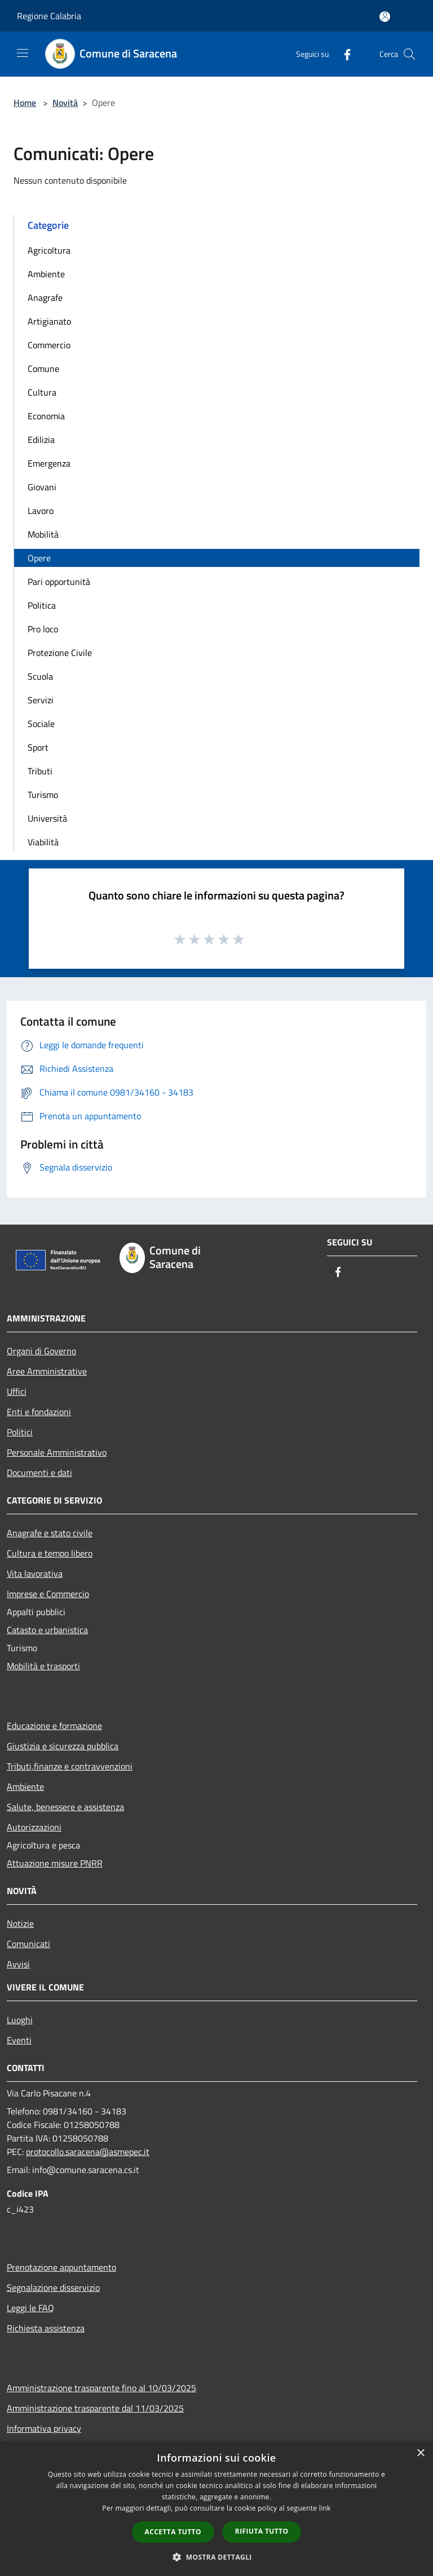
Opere (39, 558)
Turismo (43, 794)
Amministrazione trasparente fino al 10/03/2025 (101, 2388)
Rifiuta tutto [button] (262, 2531)
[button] (216, 2556)
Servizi (41, 700)
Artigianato (49, 321)
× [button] (420, 2453)
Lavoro (41, 510)
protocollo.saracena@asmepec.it (87, 2151)
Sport (38, 747)
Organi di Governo (41, 1351)
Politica (42, 605)
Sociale (41, 723)
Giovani (42, 487)
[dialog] (216, 2508)
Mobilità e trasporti (43, 1666)
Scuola (40, 676)
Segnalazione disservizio (53, 2287)
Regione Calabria (49, 16)
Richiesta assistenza (46, 2328)
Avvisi (18, 1964)
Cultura (42, 392)
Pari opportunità (59, 581)
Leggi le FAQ (30, 2308)
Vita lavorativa (35, 1573)
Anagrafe (45, 297)
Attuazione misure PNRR (55, 1863)
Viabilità (43, 842)
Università (47, 818)
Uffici (16, 1391)
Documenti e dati (39, 1472)
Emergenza (49, 463)
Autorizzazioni (34, 1827)
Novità (65, 102)
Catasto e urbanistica (47, 1630)
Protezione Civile (60, 652)
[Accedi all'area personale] (384, 16)
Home (25, 102)
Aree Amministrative (47, 1371)
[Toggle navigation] (22, 53)
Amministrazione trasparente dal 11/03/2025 (95, 2408)
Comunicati (28, 1943)
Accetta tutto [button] (173, 2532)
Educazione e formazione (54, 1725)
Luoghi (20, 2020)
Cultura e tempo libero (49, 1553)
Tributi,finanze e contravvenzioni (69, 1766)
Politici (20, 1432)
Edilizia (41, 439)
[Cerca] (409, 54)
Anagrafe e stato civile (49, 1533)
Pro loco (43, 629)
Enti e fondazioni (39, 1411)
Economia (46, 416)
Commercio (49, 345)
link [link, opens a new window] (325, 2508)
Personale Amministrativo (57, 1452)
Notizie (20, 1923)
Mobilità (43, 534)
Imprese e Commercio (48, 1593)
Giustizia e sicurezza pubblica (62, 1746)
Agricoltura (49, 250)
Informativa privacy (44, 2428)
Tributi (40, 771)
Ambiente (46, 274)
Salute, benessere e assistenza (65, 1807)
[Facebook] (343, 53)
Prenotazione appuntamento (61, 2267)
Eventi (19, 2040)
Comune (43, 368)
